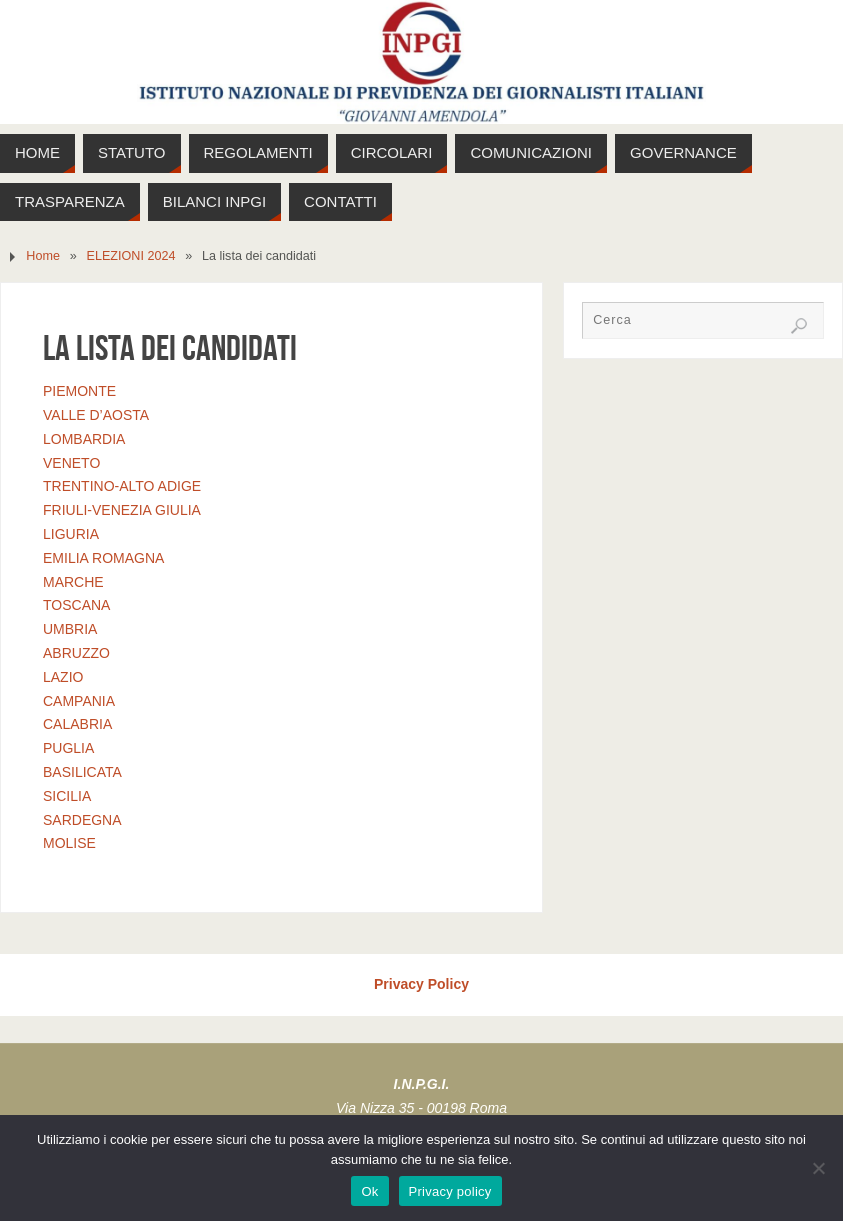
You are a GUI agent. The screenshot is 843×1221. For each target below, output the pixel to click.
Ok (369, 1191)
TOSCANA (76, 605)
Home (43, 256)
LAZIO (63, 677)
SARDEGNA (82, 820)
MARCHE (73, 582)
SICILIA (67, 796)
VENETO (71, 463)
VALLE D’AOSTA (96, 415)
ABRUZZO (76, 653)
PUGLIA (68, 748)
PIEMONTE (79, 391)
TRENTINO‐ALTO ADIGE (122, 486)
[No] (818, 1168)
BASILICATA (82, 772)
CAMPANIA (79, 701)
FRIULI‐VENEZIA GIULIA (122, 510)
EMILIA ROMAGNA (103, 558)
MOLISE (69, 843)
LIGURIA (71, 534)
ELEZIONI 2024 (131, 256)
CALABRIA (77, 724)
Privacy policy (450, 1191)
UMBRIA (70, 629)
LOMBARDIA (84, 439)
